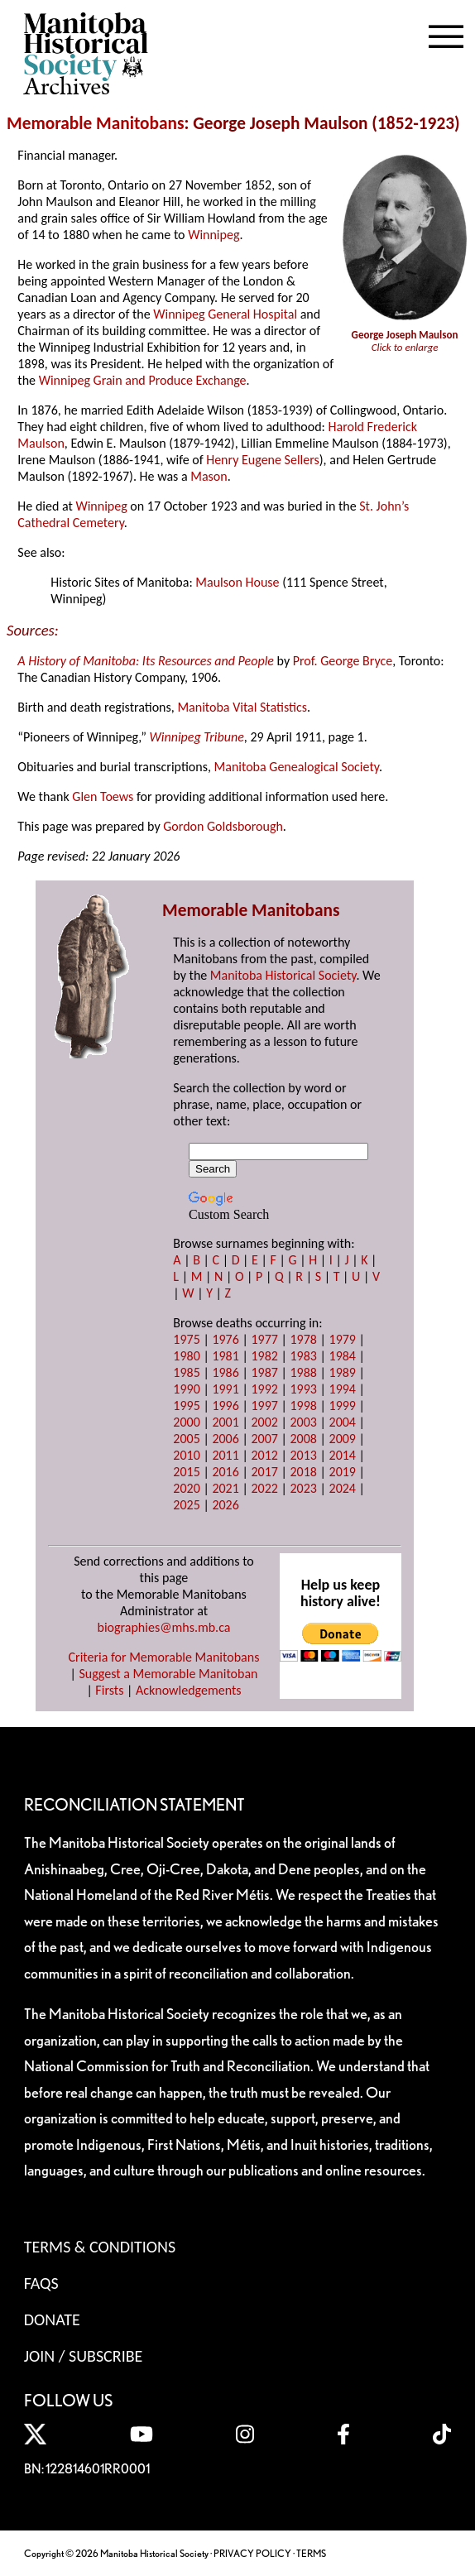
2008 (303, 1438)
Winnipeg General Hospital (225, 314)
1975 (186, 1339)
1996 (225, 1405)
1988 (303, 1372)
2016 (225, 1472)
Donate (52, 2319)
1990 (186, 1389)
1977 (264, 1339)
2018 (303, 1472)
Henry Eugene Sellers (262, 460)
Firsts (109, 1690)
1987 (264, 1372)
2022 (264, 1488)
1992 (264, 1389)
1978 (303, 1339)
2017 (264, 1472)
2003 (303, 1422)
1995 (186, 1405)
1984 (342, 1356)
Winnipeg (213, 234)
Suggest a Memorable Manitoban (168, 1673)
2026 (225, 1505)
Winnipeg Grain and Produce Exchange (143, 380)
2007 (264, 1438)
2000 (186, 1422)
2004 (342, 1422)
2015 (186, 1472)
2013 (303, 1455)
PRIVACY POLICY (252, 2553)
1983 (303, 1356)
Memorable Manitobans (96, 123)
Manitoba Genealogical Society (296, 767)
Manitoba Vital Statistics (242, 707)
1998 (303, 1405)
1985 (186, 1372)
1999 (342, 1405)
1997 (264, 1405)
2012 (264, 1455)
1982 (264, 1356)
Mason (208, 476)
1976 (225, 1339)
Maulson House (237, 582)
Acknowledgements (189, 1690)
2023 (303, 1488)
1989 (342, 1372)
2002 (264, 1422)
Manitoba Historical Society (283, 975)
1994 (342, 1389)
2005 (186, 1438)
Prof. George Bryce (342, 661)
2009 (342, 1438)
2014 (342, 1455)
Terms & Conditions (99, 2247)
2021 (225, 1488)
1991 (225, 1389)
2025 (186, 1505)
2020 (186, 1488)
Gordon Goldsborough (223, 826)
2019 (342, 1472)
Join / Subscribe (83, 2356)
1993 (303, 1389)
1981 (225, 1356)
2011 (225, 1455)
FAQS (41, 2283)
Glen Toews (102, 796)
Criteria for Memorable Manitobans (164, 1657)
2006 (225, 1438)
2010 (186, 1455)
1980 (186, 1356)
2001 (225, 1422)
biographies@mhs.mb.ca (163, 1627)
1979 (342, 1339)
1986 (225, 1372)
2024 (342, 1488)
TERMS (311, 2553)
